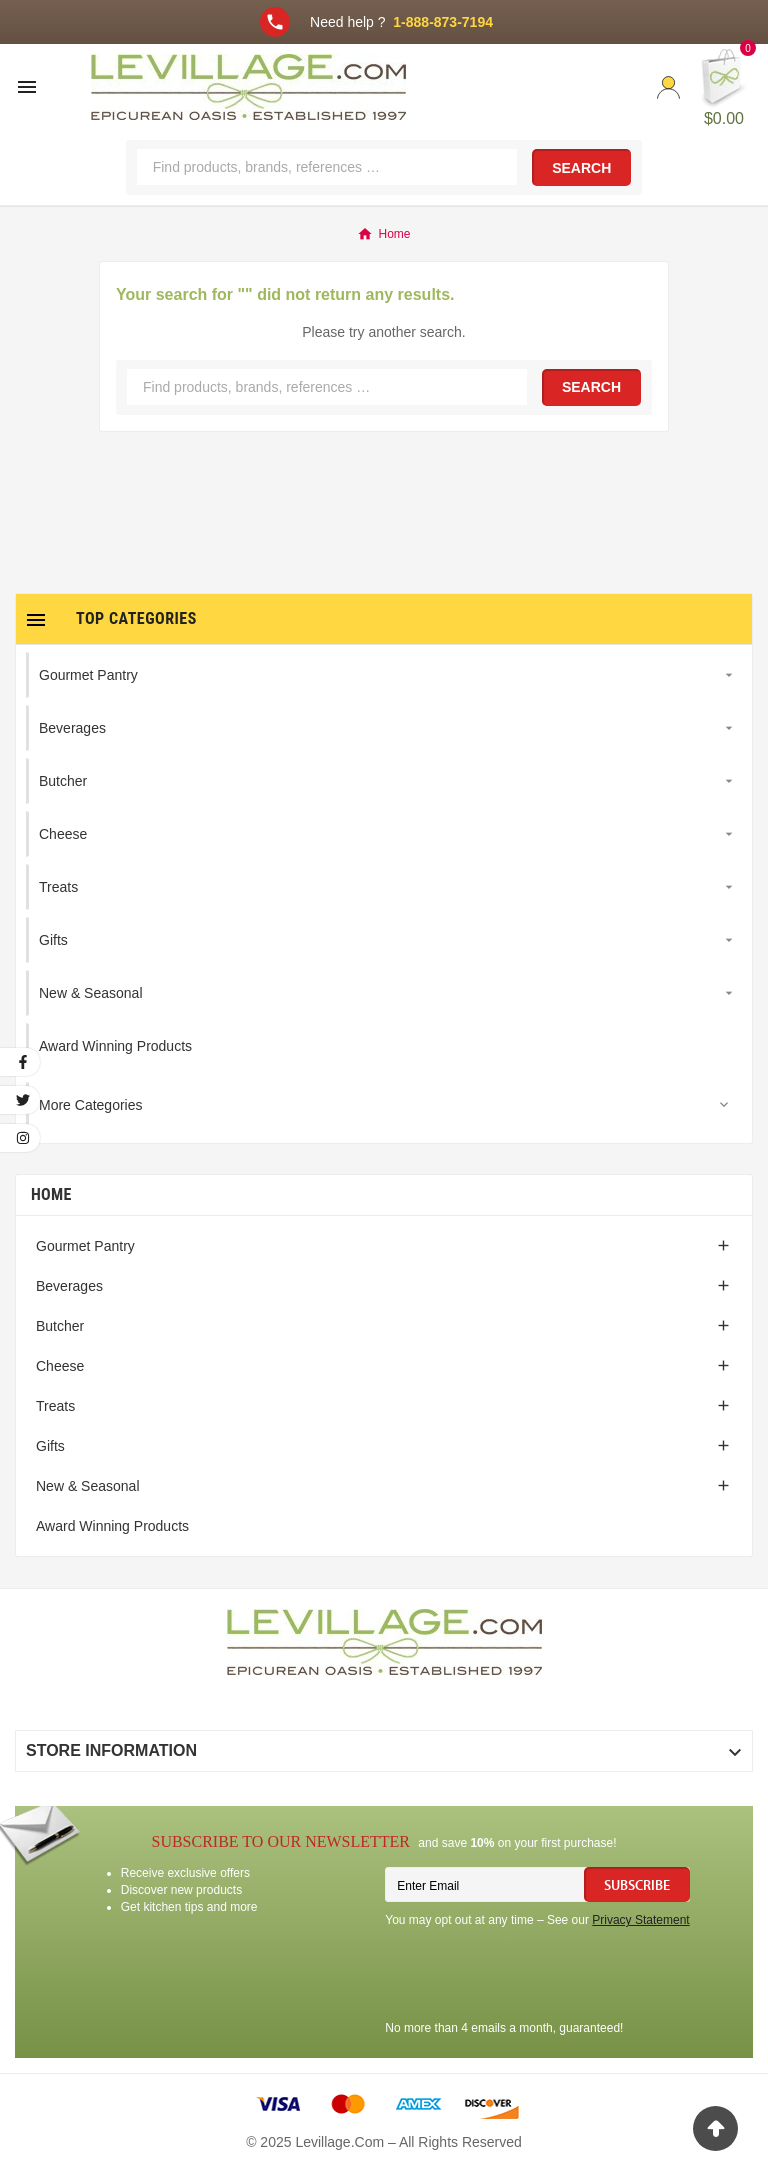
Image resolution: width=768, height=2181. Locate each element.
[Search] (327, 167)
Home (51, 1194)
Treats (55, 1406)
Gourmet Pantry (85, 1246)
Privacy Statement (640, 1920)
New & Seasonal (88, 1486)
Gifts (50, 1446)
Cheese (60, 1366)
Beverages (69, 1286)
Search (581, 168)
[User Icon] (668, 87)
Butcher (60, 1326)
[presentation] (537, 1977)
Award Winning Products (112, 1526)
